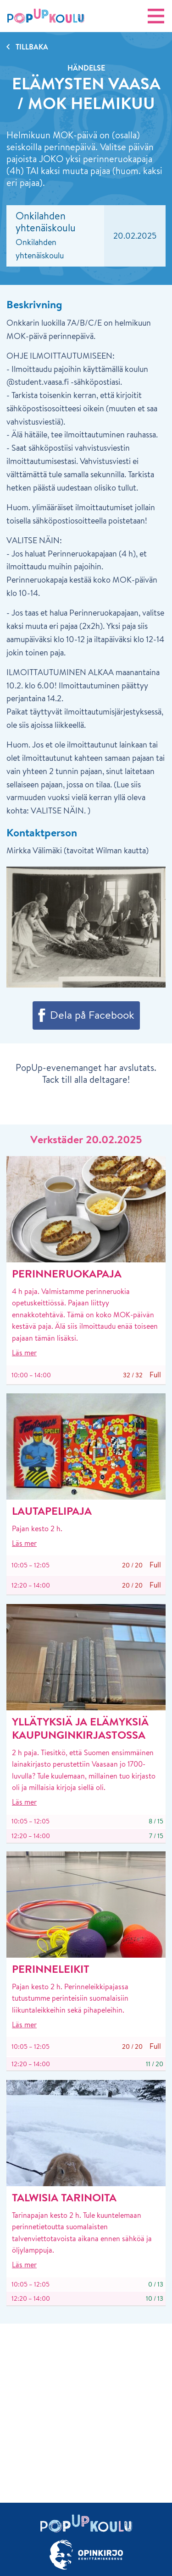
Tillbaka (32, 46)
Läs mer (24, 1352)
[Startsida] (46, 16)
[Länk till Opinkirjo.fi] (86, 2555)
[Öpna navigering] (156, 16)
